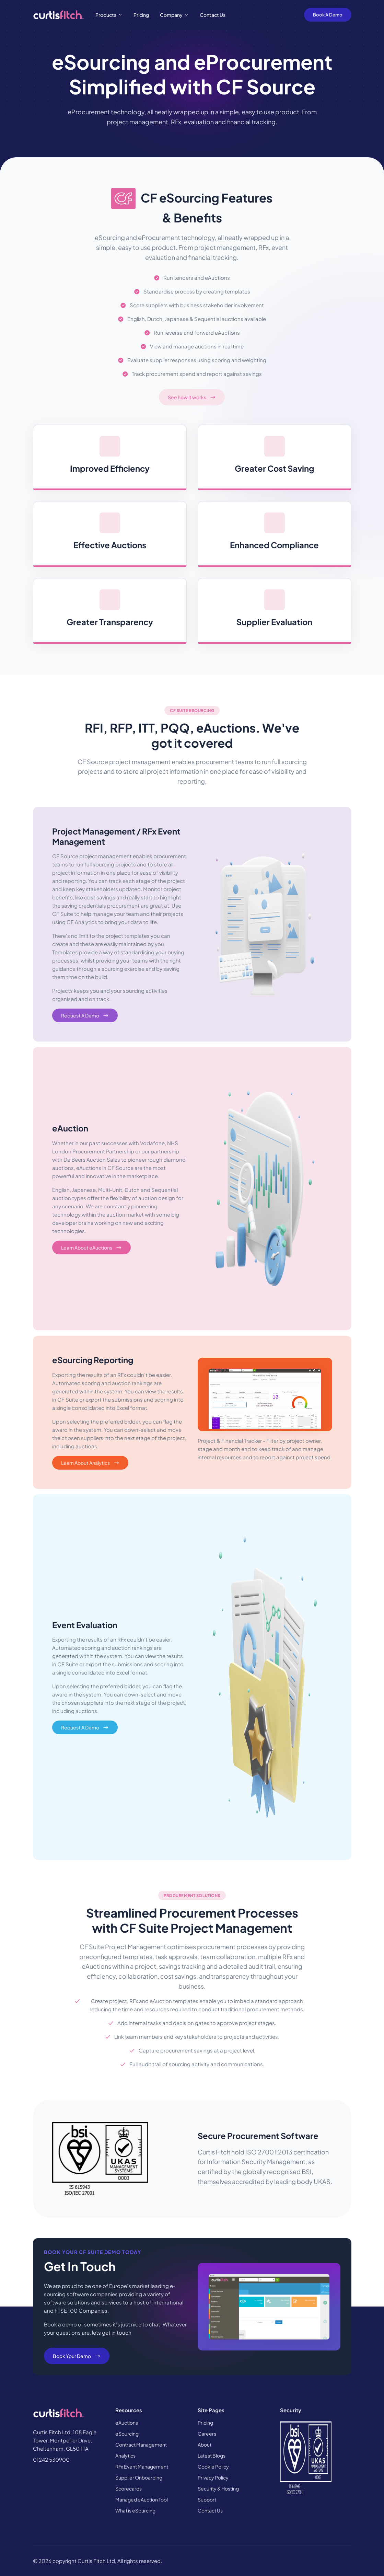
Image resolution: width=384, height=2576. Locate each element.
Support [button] (207, 2499)
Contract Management (141, 2444)
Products (105, 15)
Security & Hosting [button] (218, 2488)
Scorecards (128, 2488)
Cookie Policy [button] (213, 2466)
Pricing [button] (205, 2422)
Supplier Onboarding (138, 2477)
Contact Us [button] (210, 2510)
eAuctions (126, 2422)
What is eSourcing (135, 2510)
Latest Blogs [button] (211, 2455)
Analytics (125, 2455)
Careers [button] (207, 2433)
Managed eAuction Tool (141, 2499)
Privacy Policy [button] (213, 2477)
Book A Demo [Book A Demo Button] (327, 15)
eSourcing (127, 2433)
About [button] (204, 2444)
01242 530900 (51, 2459)
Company (171, 15)
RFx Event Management (141, 2466)
